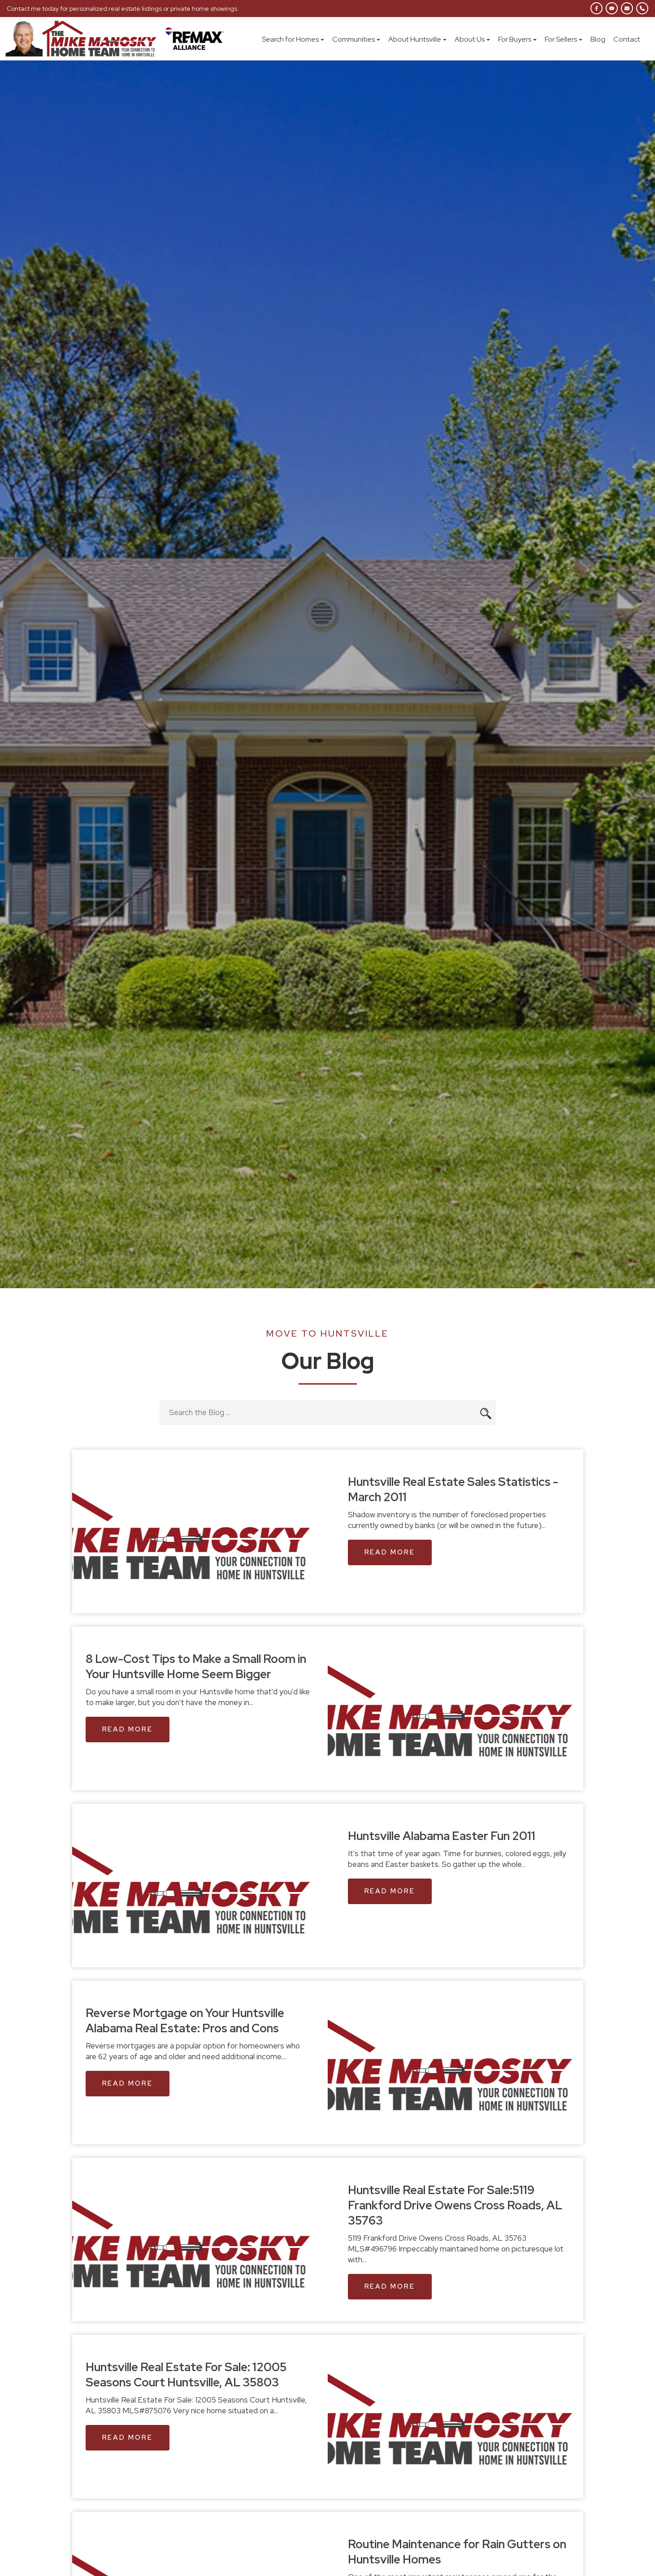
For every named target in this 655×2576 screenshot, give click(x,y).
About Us (472, 39)
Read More (390, 1552)
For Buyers (517, 39)
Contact (626, 39)
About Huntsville (417, 39)
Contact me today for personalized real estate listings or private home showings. (123, 8)
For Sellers (563, 39)
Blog (597, 39)
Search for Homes (293, 39)
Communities (356, 39)
